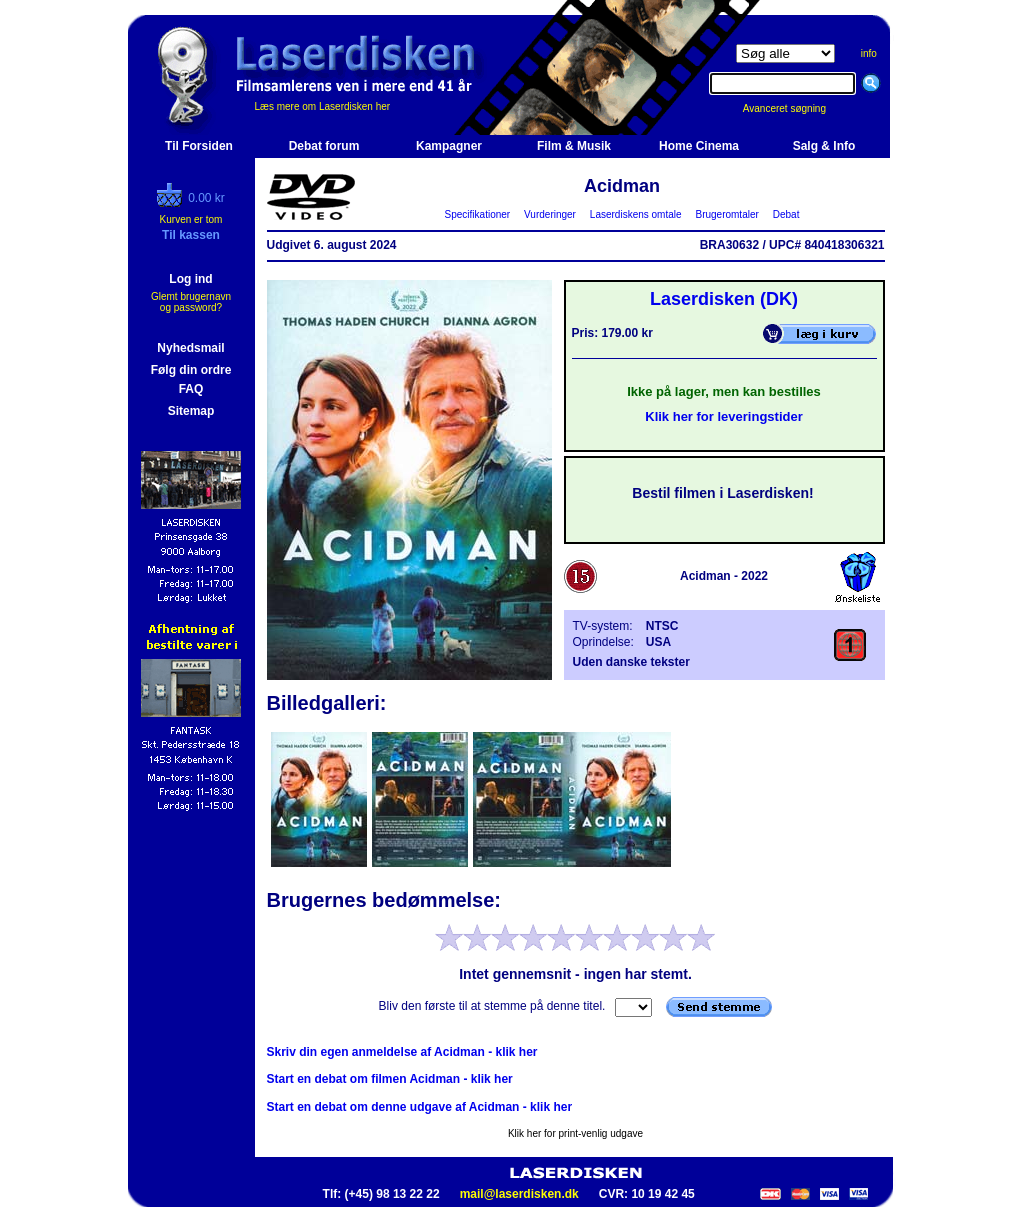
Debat (786, 214)
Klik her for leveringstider (724, 416)
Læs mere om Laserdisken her (323, 106)
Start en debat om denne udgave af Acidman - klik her (420, 1107)
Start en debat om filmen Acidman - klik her (390, 1079)
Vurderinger (550, 214)
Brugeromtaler (727, 214)
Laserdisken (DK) (724, 299)
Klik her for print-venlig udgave (575, 1133)
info (869, 53)
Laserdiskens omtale (635, 214)
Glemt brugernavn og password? (191, 302)
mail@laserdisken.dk (519, 1194)
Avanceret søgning (795, 108)
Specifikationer (477, 214)
